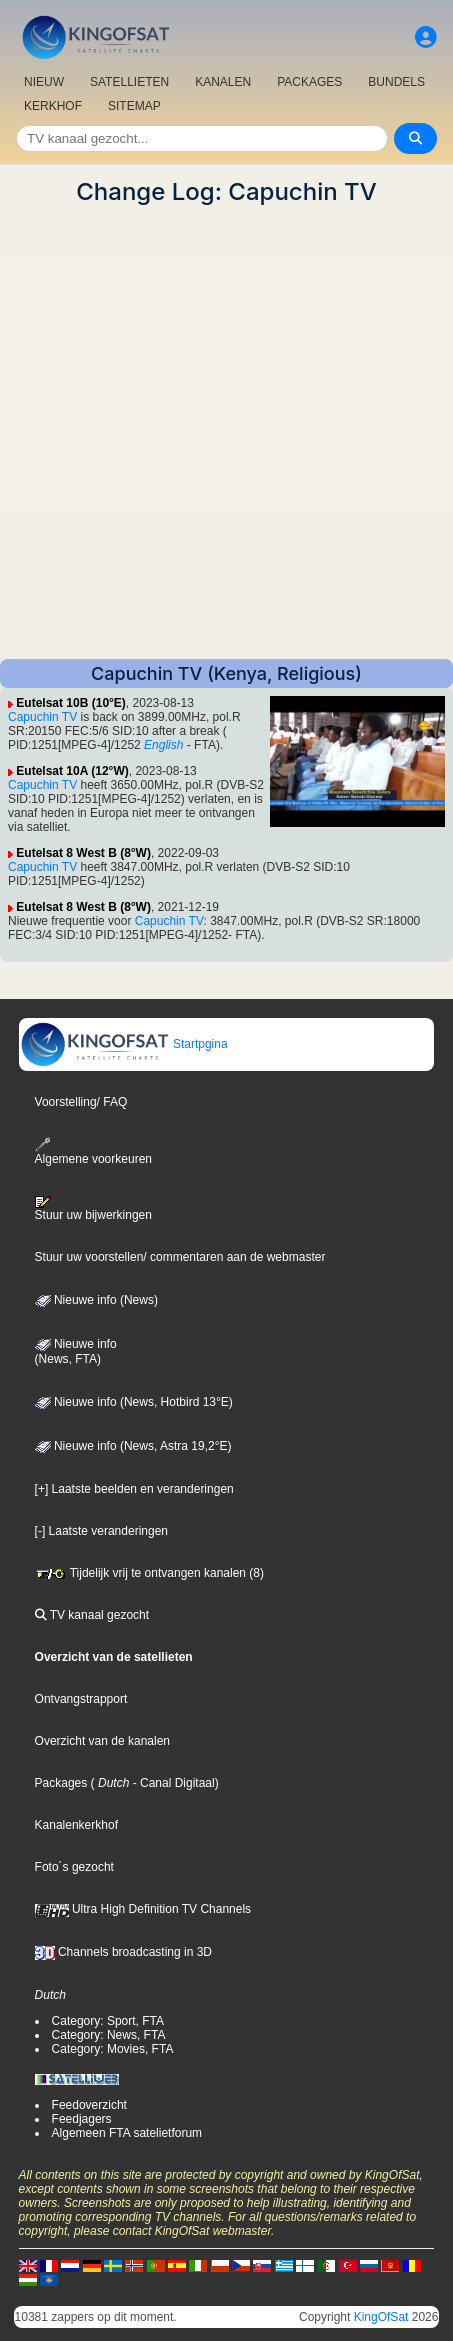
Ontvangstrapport (81, 1699)
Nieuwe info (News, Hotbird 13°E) (134, 1402)
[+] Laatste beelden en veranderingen (134, 1489)
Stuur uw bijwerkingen (93, 1209)
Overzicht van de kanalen (102, 1741)
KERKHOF (53, 106)
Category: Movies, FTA (113, 2049)
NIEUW (44, 82)
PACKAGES (309, 82)
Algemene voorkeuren (93, 1151)
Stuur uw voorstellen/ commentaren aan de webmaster (180, 1257)
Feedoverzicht (89, 2105)
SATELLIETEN (129, 82)
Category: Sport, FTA (108, 2021)
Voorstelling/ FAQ (81, 1102)
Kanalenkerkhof (76, 1825)
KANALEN (223, 82)
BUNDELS (396, 82)
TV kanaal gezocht (92, 1615)
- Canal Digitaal (171, 1783)
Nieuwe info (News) (96, 1300)
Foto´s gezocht (74, 1867)
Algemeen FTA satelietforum (127, 2133)
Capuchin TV (42, 717)
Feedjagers (82, 2119)
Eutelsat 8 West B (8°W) (83, 853)
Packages (61, 1783)
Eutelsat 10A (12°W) (72, 771)
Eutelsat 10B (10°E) (71, 703)
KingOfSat (381, 2317)
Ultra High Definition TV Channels (143, 1909)
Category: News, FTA (109, 2035)
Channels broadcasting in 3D (123, 1952)
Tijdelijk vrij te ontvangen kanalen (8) (149, 1573)
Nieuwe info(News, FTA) (76, 1352)
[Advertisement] (226, 432)
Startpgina (124, 1044)
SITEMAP (134, 106)
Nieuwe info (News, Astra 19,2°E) (133, 1446)
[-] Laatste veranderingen (101, 1531)
